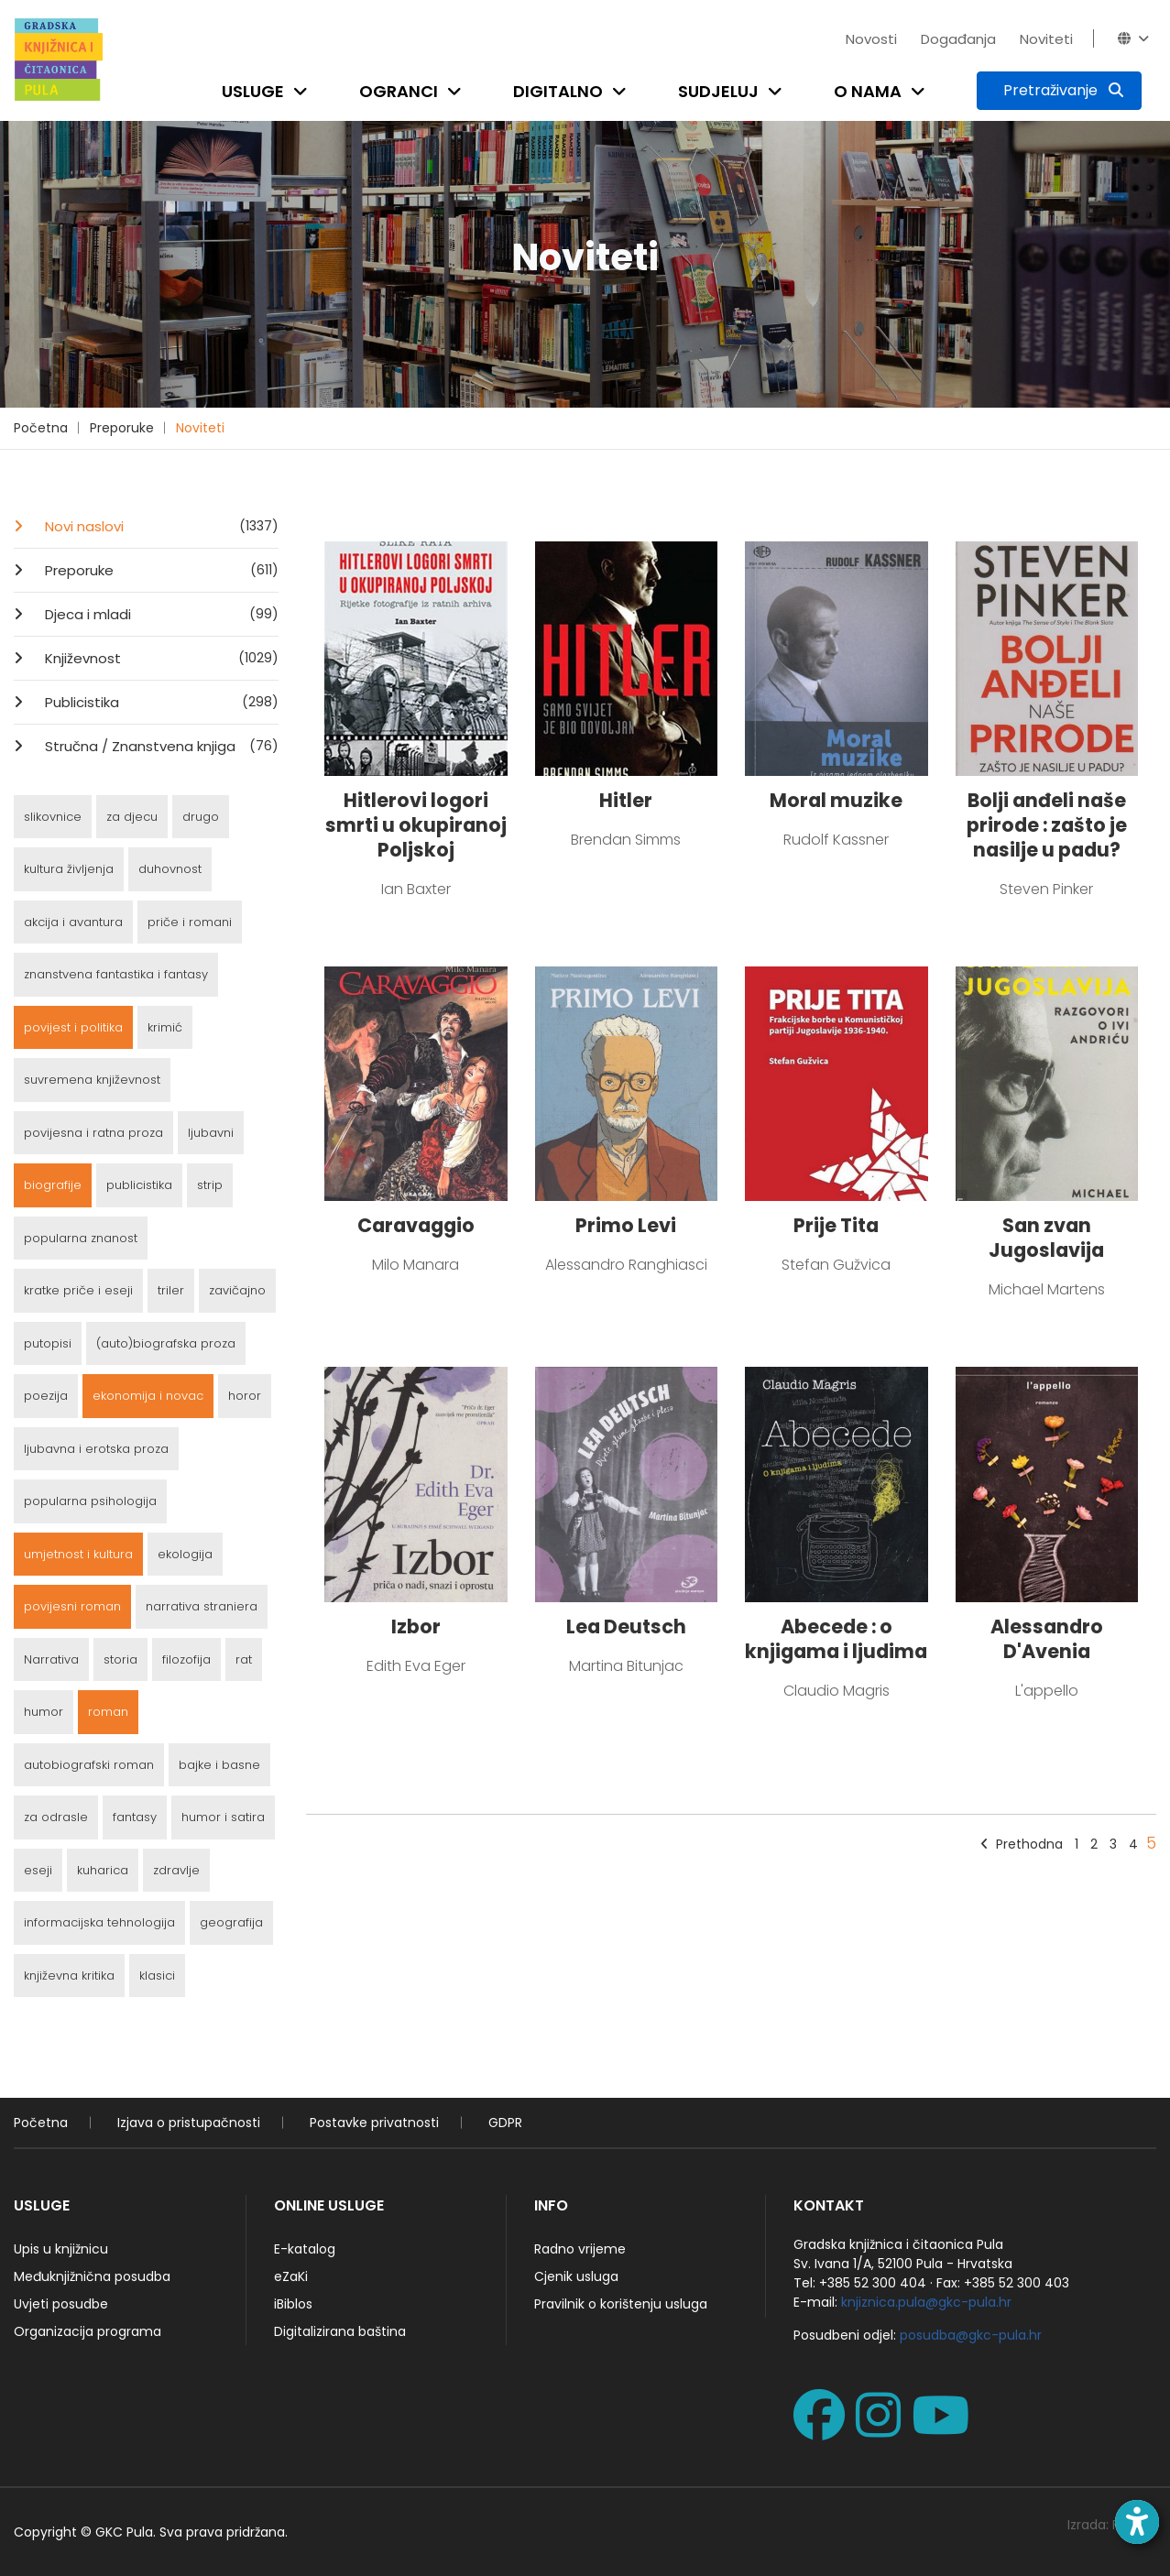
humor (43, 1711)
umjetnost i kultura (78, 1554)
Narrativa (51, 1659)
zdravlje (176, 1870)
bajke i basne (219, 1765)
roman (108, 1711)
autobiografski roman (89, 1765)
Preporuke (122, 428)
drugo (200, 816)
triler (171, 1290)
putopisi (47, 1343)
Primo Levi (625, 1225)
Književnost (160, 658)
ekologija (185, 1554)
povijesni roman (72, 1606)
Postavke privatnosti (374, 2122)
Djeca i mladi (160, 614)
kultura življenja (69, 869)
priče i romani (190, 922)
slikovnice (53, 816)
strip (210, 1185)
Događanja (958, 39)
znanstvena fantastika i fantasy (116, 974)
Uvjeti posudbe (61, 2304)
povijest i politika (73, 1027)
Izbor (416, 1626)
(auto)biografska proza (165, 1343)
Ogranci (398, 91)
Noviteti (1046, 39)
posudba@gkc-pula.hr (971, 2335)
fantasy (135, 1817)
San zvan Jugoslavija (1046, 1237)
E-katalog (304, 2249)
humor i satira (223, 1817)
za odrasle (56, 1817)
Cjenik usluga (576, 2276)
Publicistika (160, 702)
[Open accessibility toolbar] (1137, 2522)
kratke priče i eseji (78, 1290)
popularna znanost (80, 1238)
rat (243, 1659)
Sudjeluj (718, 91)
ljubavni (211, 1132)
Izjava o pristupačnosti (188, 2122)
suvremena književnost (92, 1079)
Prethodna (1021, 1844)
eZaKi (291, 2276)
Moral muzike (836, 800)
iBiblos (293, 2304)
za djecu (132, 816)
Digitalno (558, 91)
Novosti (871, 39)
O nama (868, 91)
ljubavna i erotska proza (96, 1448)
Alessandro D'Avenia (1046, 1639)
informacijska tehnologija (99, 1922)
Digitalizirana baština (340, 2331)
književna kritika (69, 1975)
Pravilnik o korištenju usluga (620, 2304)
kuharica (102, 1870)
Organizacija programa (87, 2331)
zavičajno (237, 1290)
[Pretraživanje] (1059, 90)
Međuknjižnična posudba (92, 2276)
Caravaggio (416, 1225)
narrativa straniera (201, 1606)
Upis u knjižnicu (61, 2249)
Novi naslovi (160, 526)
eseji (38, 1870)
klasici (157, 1975)
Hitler (625, 800)
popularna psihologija (90, 1501)
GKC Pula (124, 2532)
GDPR (505, 2122)
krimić (165, 1027)
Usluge (253, 91)
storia (120, 1659)
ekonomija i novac (148, 1395)
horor (244, 1395)
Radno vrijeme (580, 2249)
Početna (41, 428)
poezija (46, 1395)
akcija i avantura (73, 922)
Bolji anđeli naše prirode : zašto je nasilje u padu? (1047, 825)
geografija (231, 1922)
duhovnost (170, 869)
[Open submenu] (304, 91)
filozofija (186, 1659)
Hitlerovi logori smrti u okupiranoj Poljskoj (416, 825)
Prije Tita (836, 1225)
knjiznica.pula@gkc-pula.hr (926, 2302)
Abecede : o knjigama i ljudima (836, 1639)
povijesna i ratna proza (93, 1132)
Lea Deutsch (626, 1626)
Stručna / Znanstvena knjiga (160, 746)
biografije (53, 1185)
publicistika (139, 1185)
